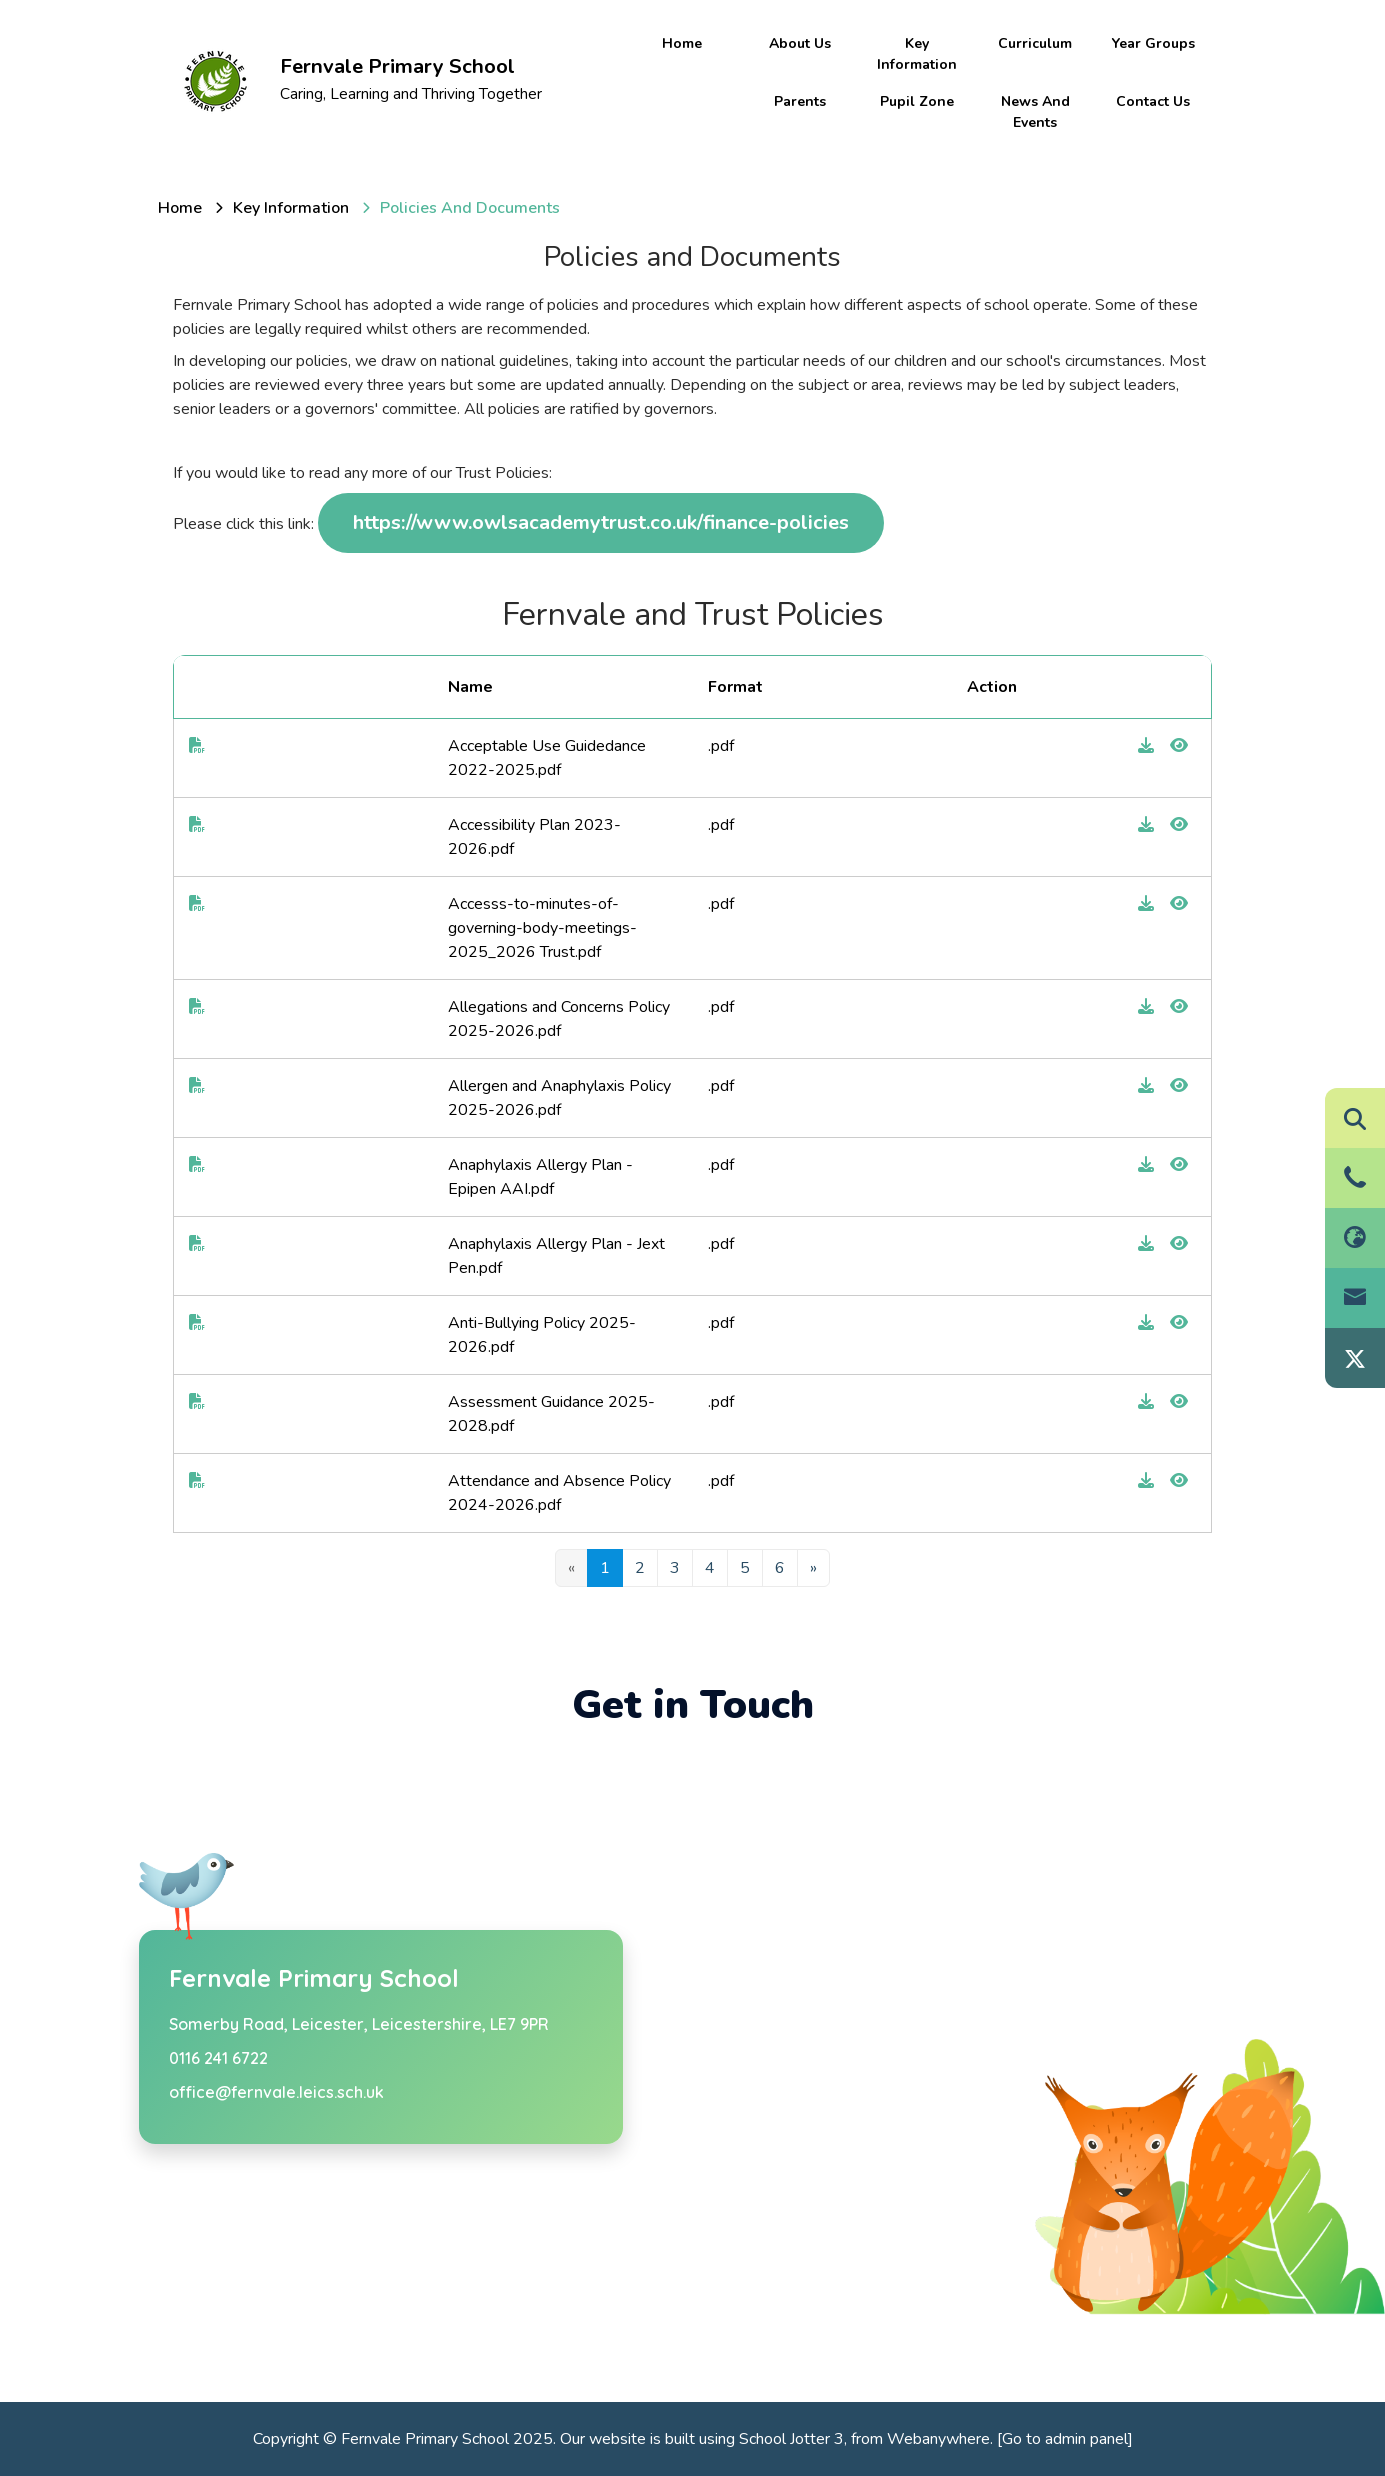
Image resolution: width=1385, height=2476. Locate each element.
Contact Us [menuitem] (1153, 101)
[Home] (180, 208)
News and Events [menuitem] (1035, 112)
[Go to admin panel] (1065, 2439)
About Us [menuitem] (800, 43)
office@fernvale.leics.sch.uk (276, 2092)
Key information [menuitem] (917, 54)
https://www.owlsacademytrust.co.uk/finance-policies (601, 522)
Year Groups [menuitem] (1153, 43)
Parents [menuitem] (800, 101)
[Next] (813, 1568)
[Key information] (291, 208)
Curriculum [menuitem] (1035, 43)
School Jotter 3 (791, 2439)
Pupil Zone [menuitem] (917, 101)
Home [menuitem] (682, 43)
